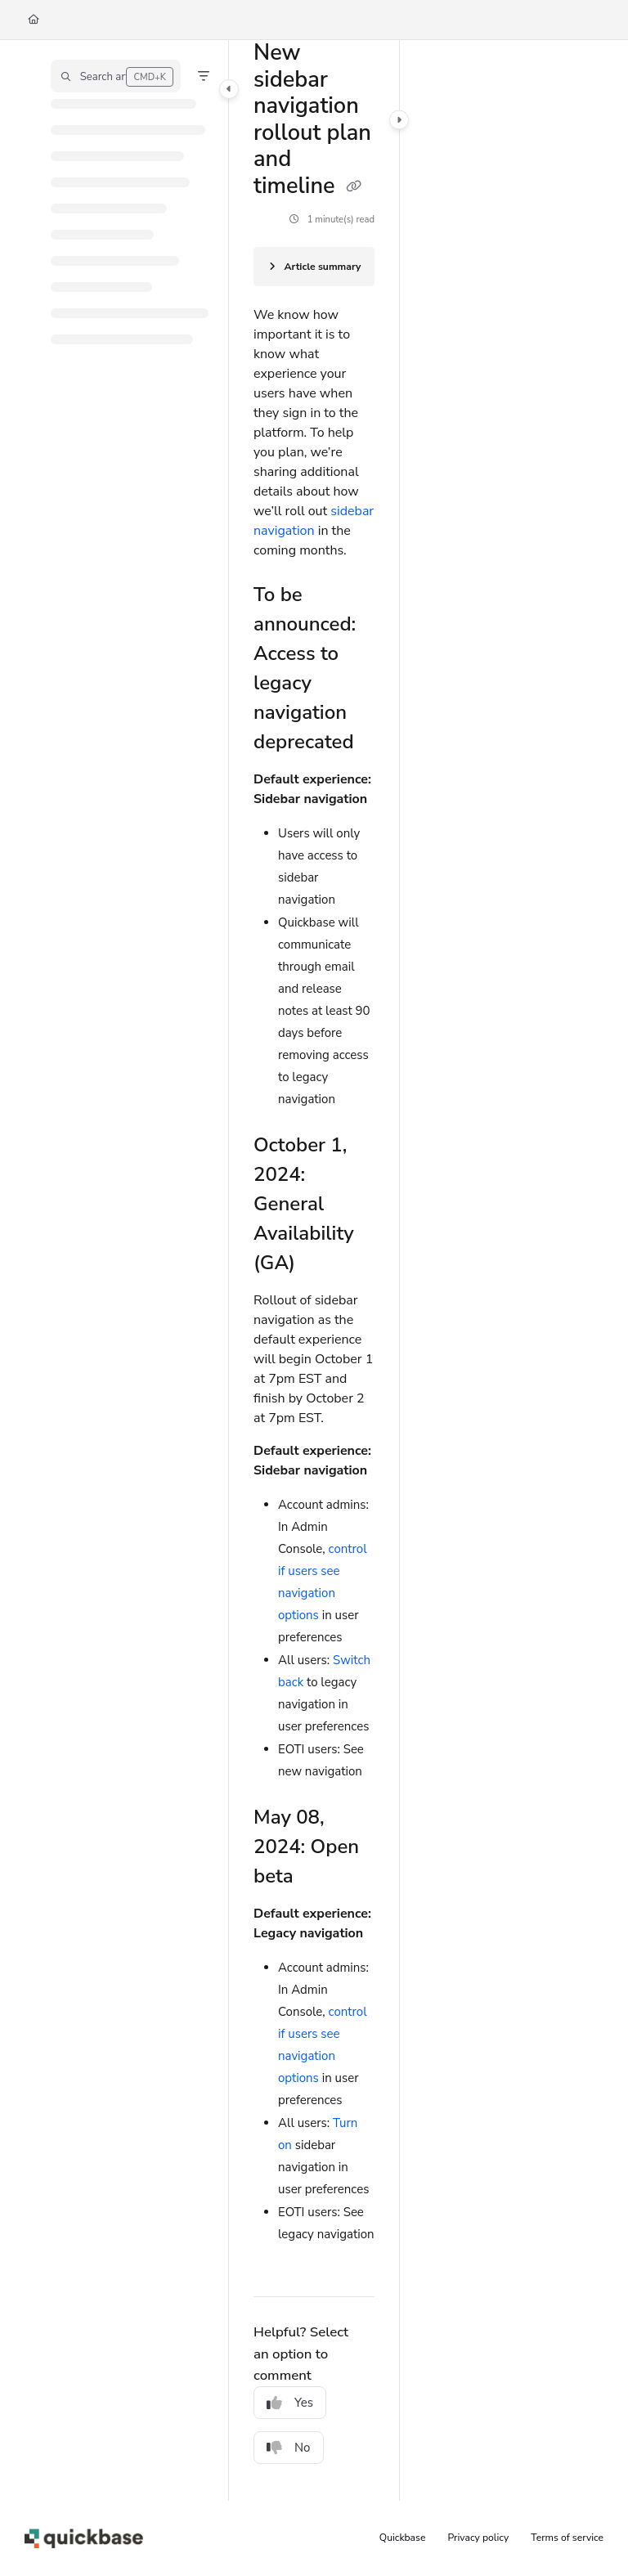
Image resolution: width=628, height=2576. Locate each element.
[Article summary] (314, 267)
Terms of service (567, 2537)
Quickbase (402, 2537)
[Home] (33, 20)
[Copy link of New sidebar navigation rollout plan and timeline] (354, 187)
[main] (314, 1270)
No (289, 2447)
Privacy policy (478, 2537)
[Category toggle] (229, 89)
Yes (290, 2402)
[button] (116, 76)
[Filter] (203, 76)
